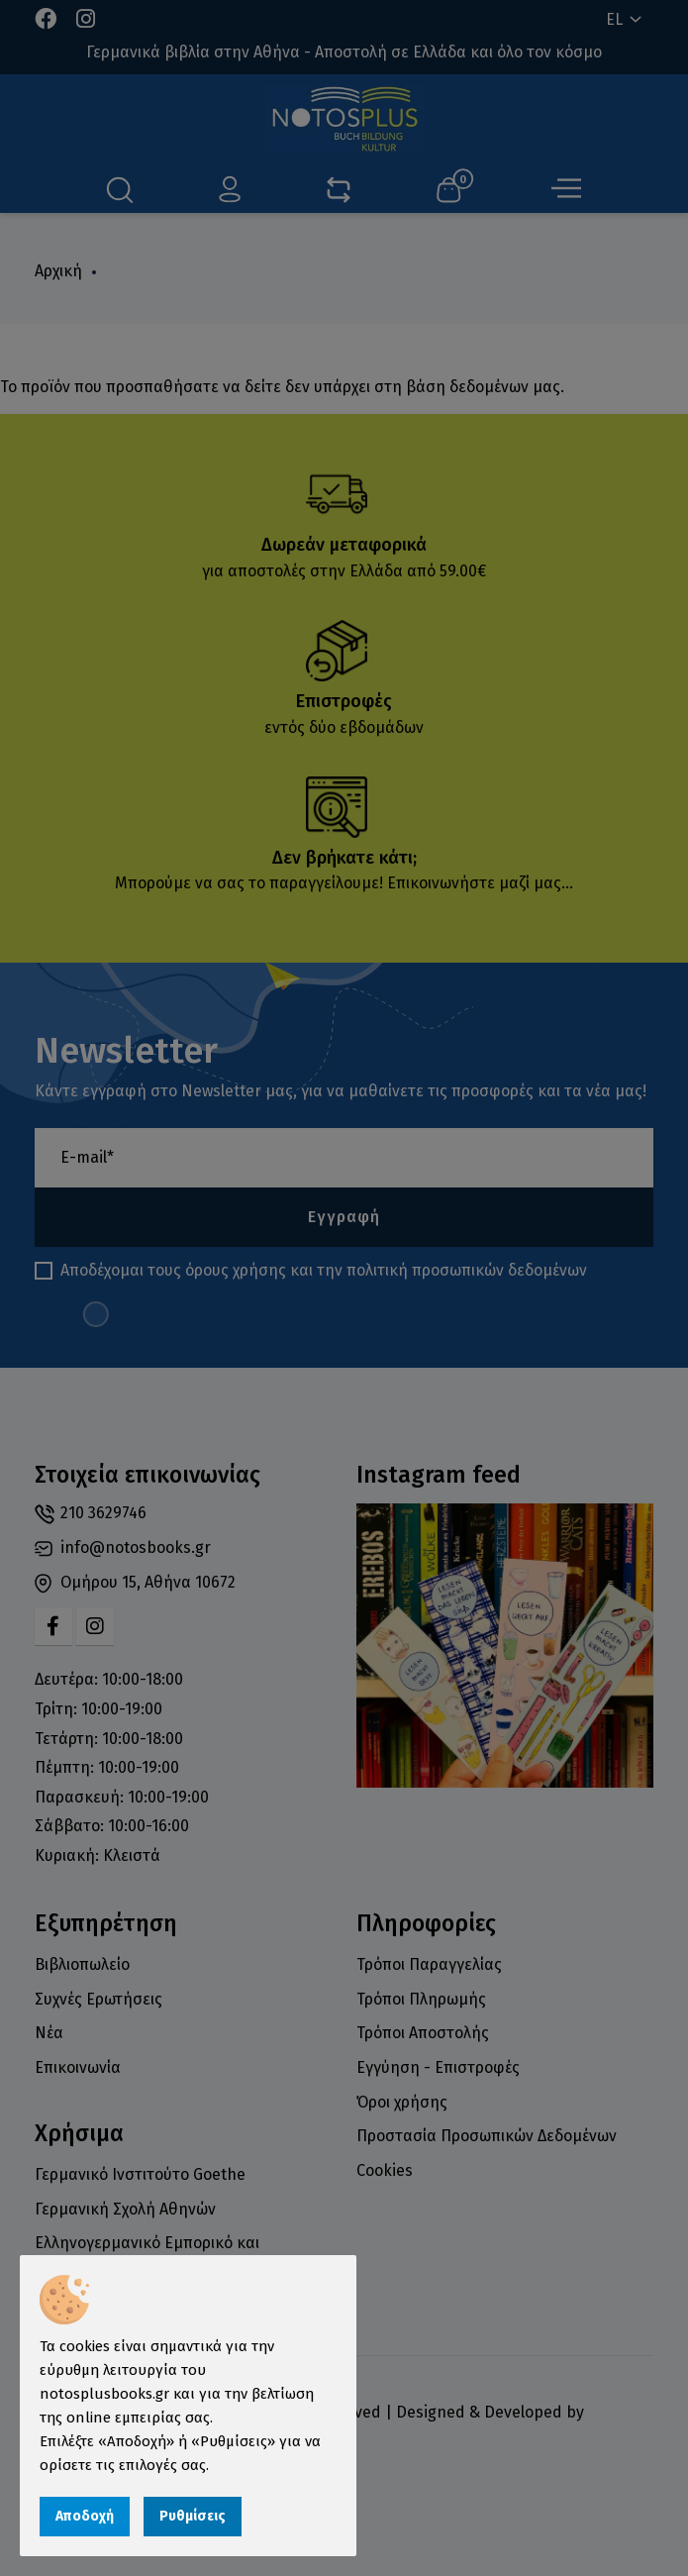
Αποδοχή (84, 2516)
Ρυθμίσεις (192, 2516)
